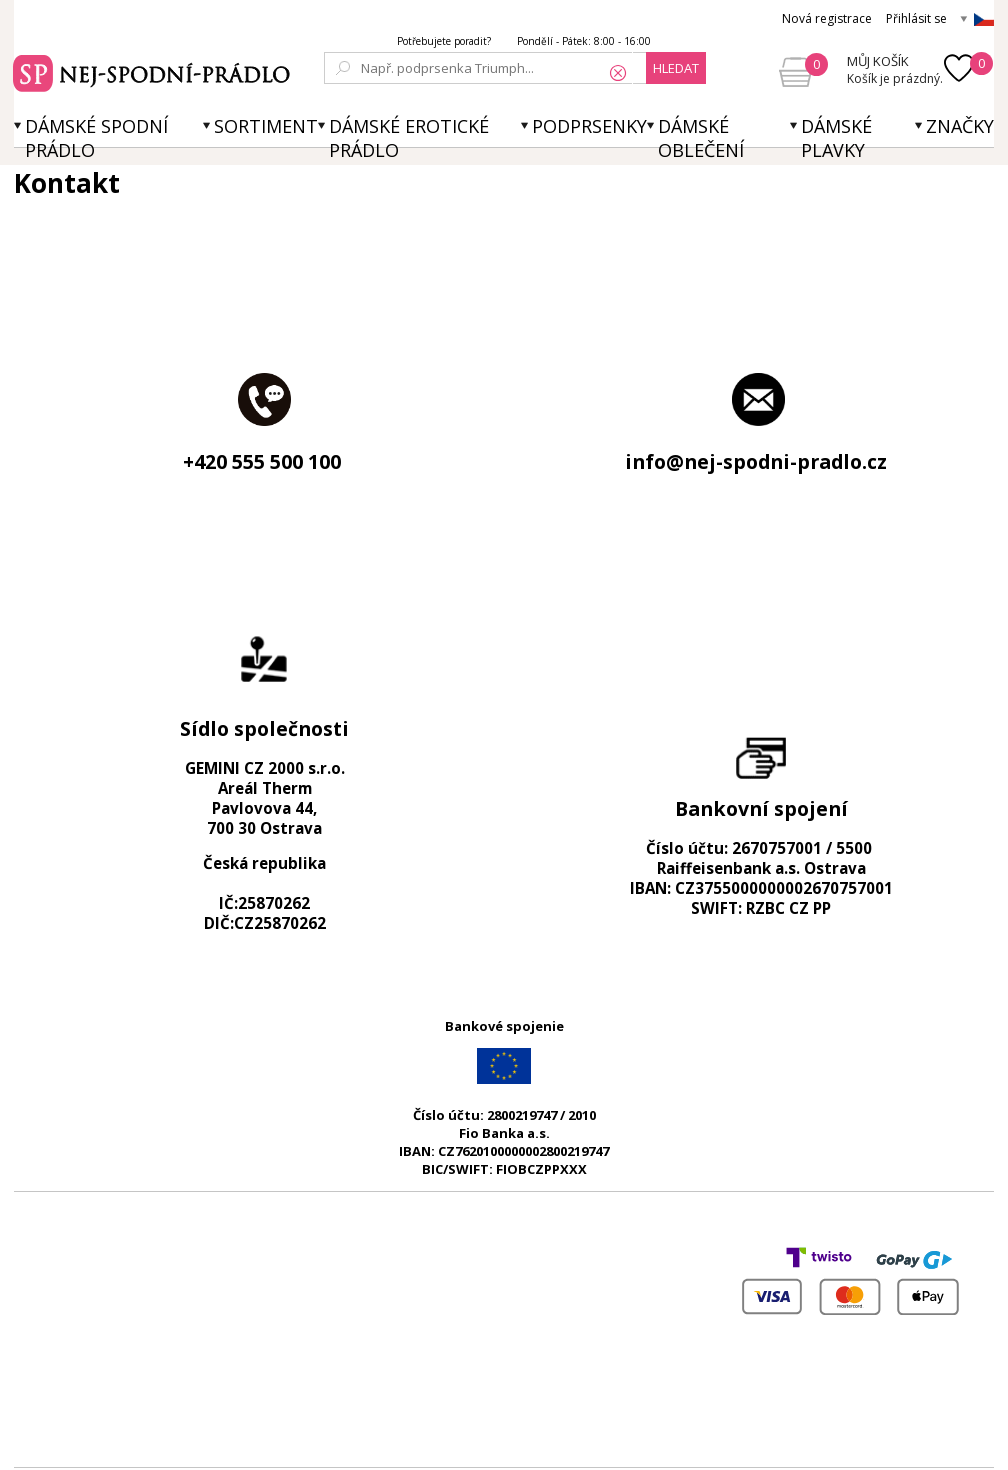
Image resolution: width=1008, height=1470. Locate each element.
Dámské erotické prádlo (409, 138)
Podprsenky (589, 126)
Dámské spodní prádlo (96, 138)
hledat (676, 68)
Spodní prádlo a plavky (154, 71)
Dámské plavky (836, 138)
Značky (960, 126)
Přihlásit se (916, 18)
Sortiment (266, 126)
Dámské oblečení (701, 138)
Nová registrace (827, 18)
